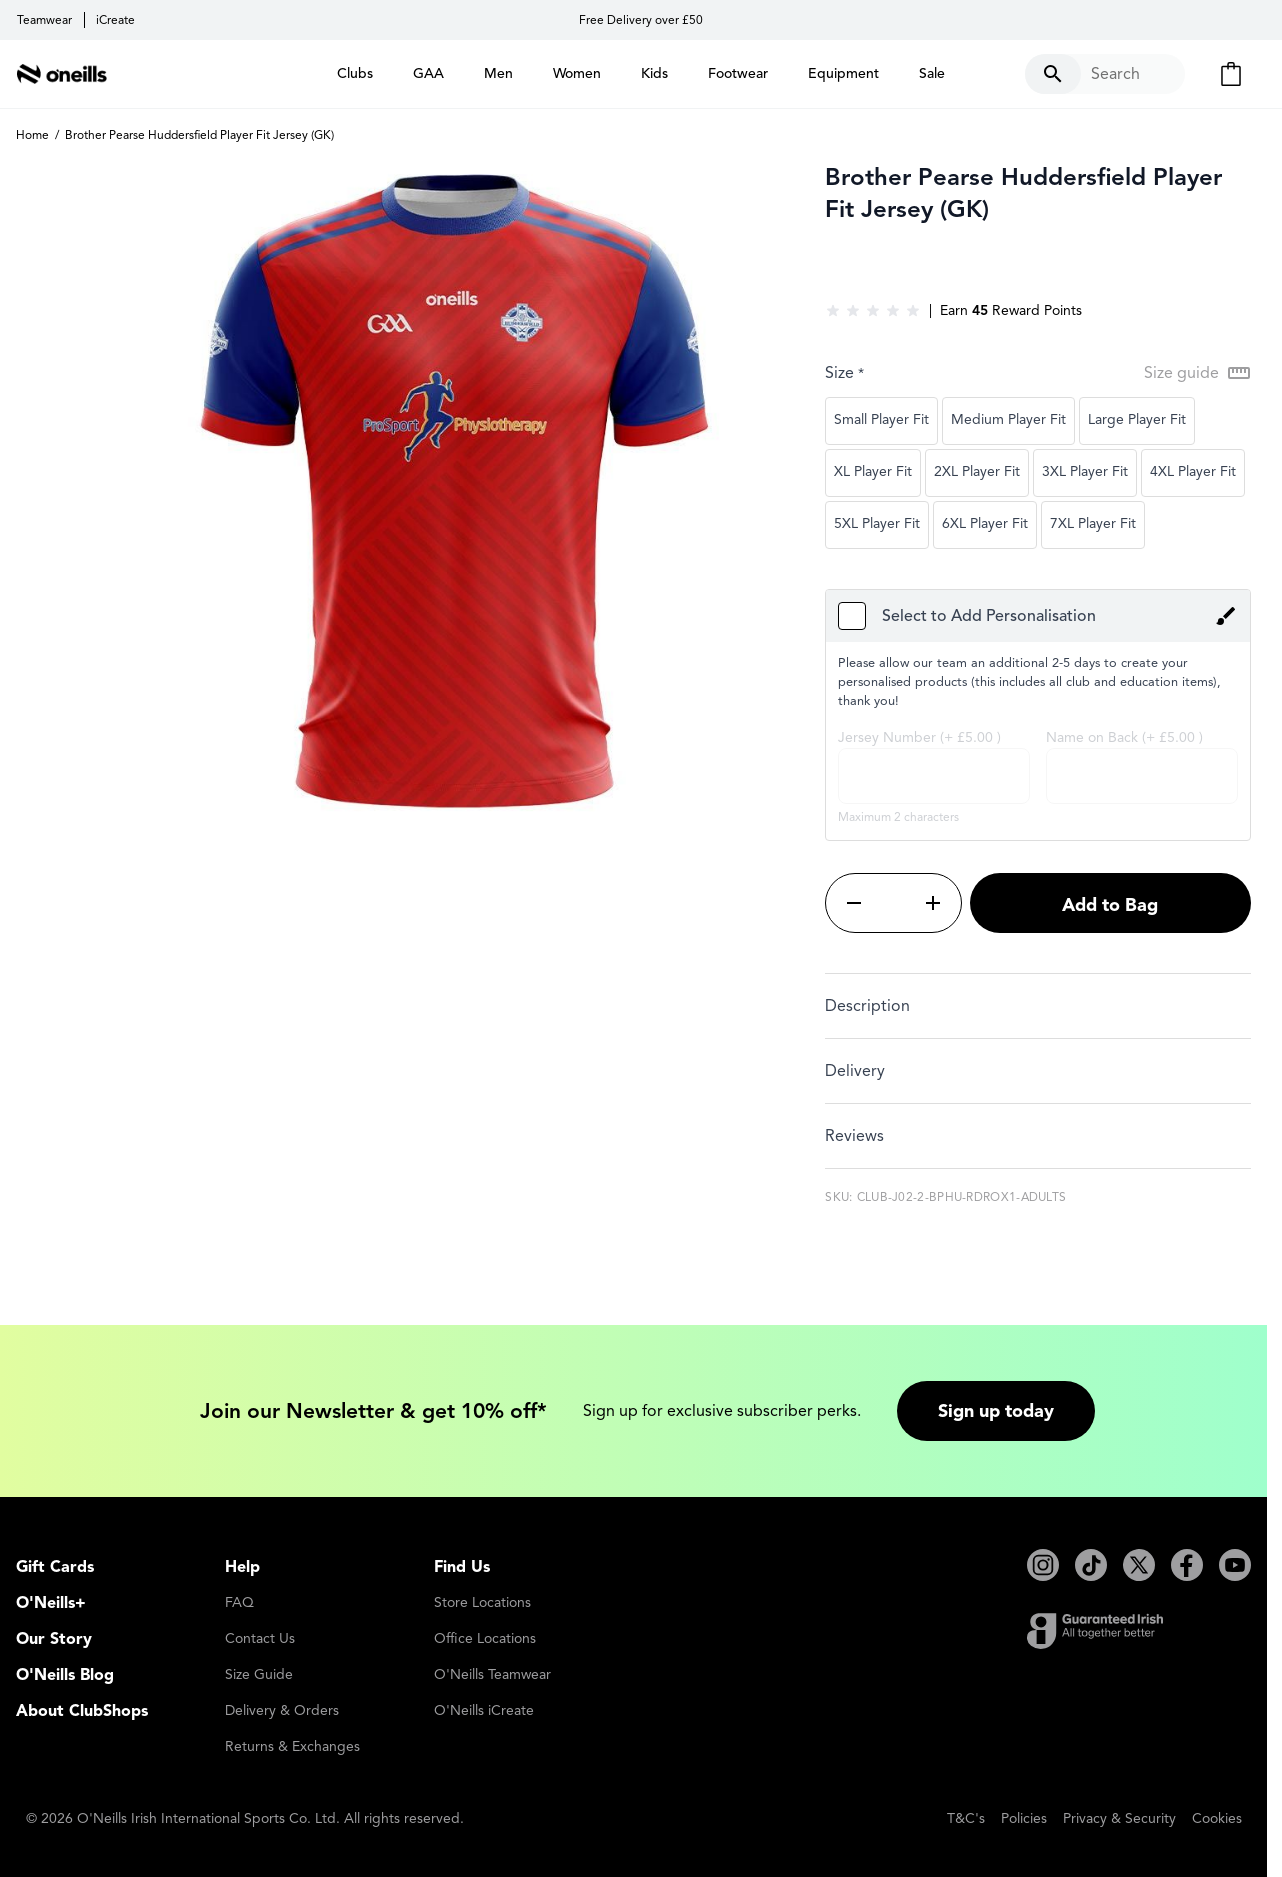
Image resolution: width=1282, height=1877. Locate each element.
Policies (1024, 1818)
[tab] (1038, 1005)
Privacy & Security (1119, 1818)
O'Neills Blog (65, 1675)
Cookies (1217, 1818)
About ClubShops (82, 1711)
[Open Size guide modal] (1197, 373)
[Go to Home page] (62, 74)
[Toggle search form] (1105, 74)
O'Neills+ (51, 1603)
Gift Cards (55, 1567)
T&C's (966, 1818)
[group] (873, 311)
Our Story (54, 1639)
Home (32, 134)
